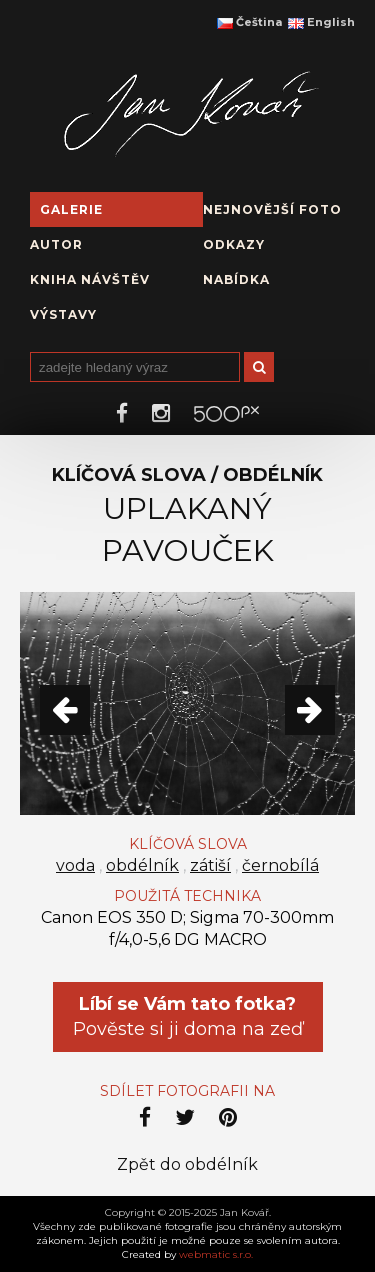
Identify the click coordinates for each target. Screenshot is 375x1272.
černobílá (280, 865)
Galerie (71, 209)
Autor (56, 244)
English (321, 22)
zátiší (210, 865)
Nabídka (236, 279)
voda (75, 865)
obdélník (142, 865)
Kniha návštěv (90, 279)
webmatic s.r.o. (216, 1254)
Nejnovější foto (272, 209)
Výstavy (63, 314)
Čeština (249, 22)
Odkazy (234, 244)
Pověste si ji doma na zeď (188, 1016)
